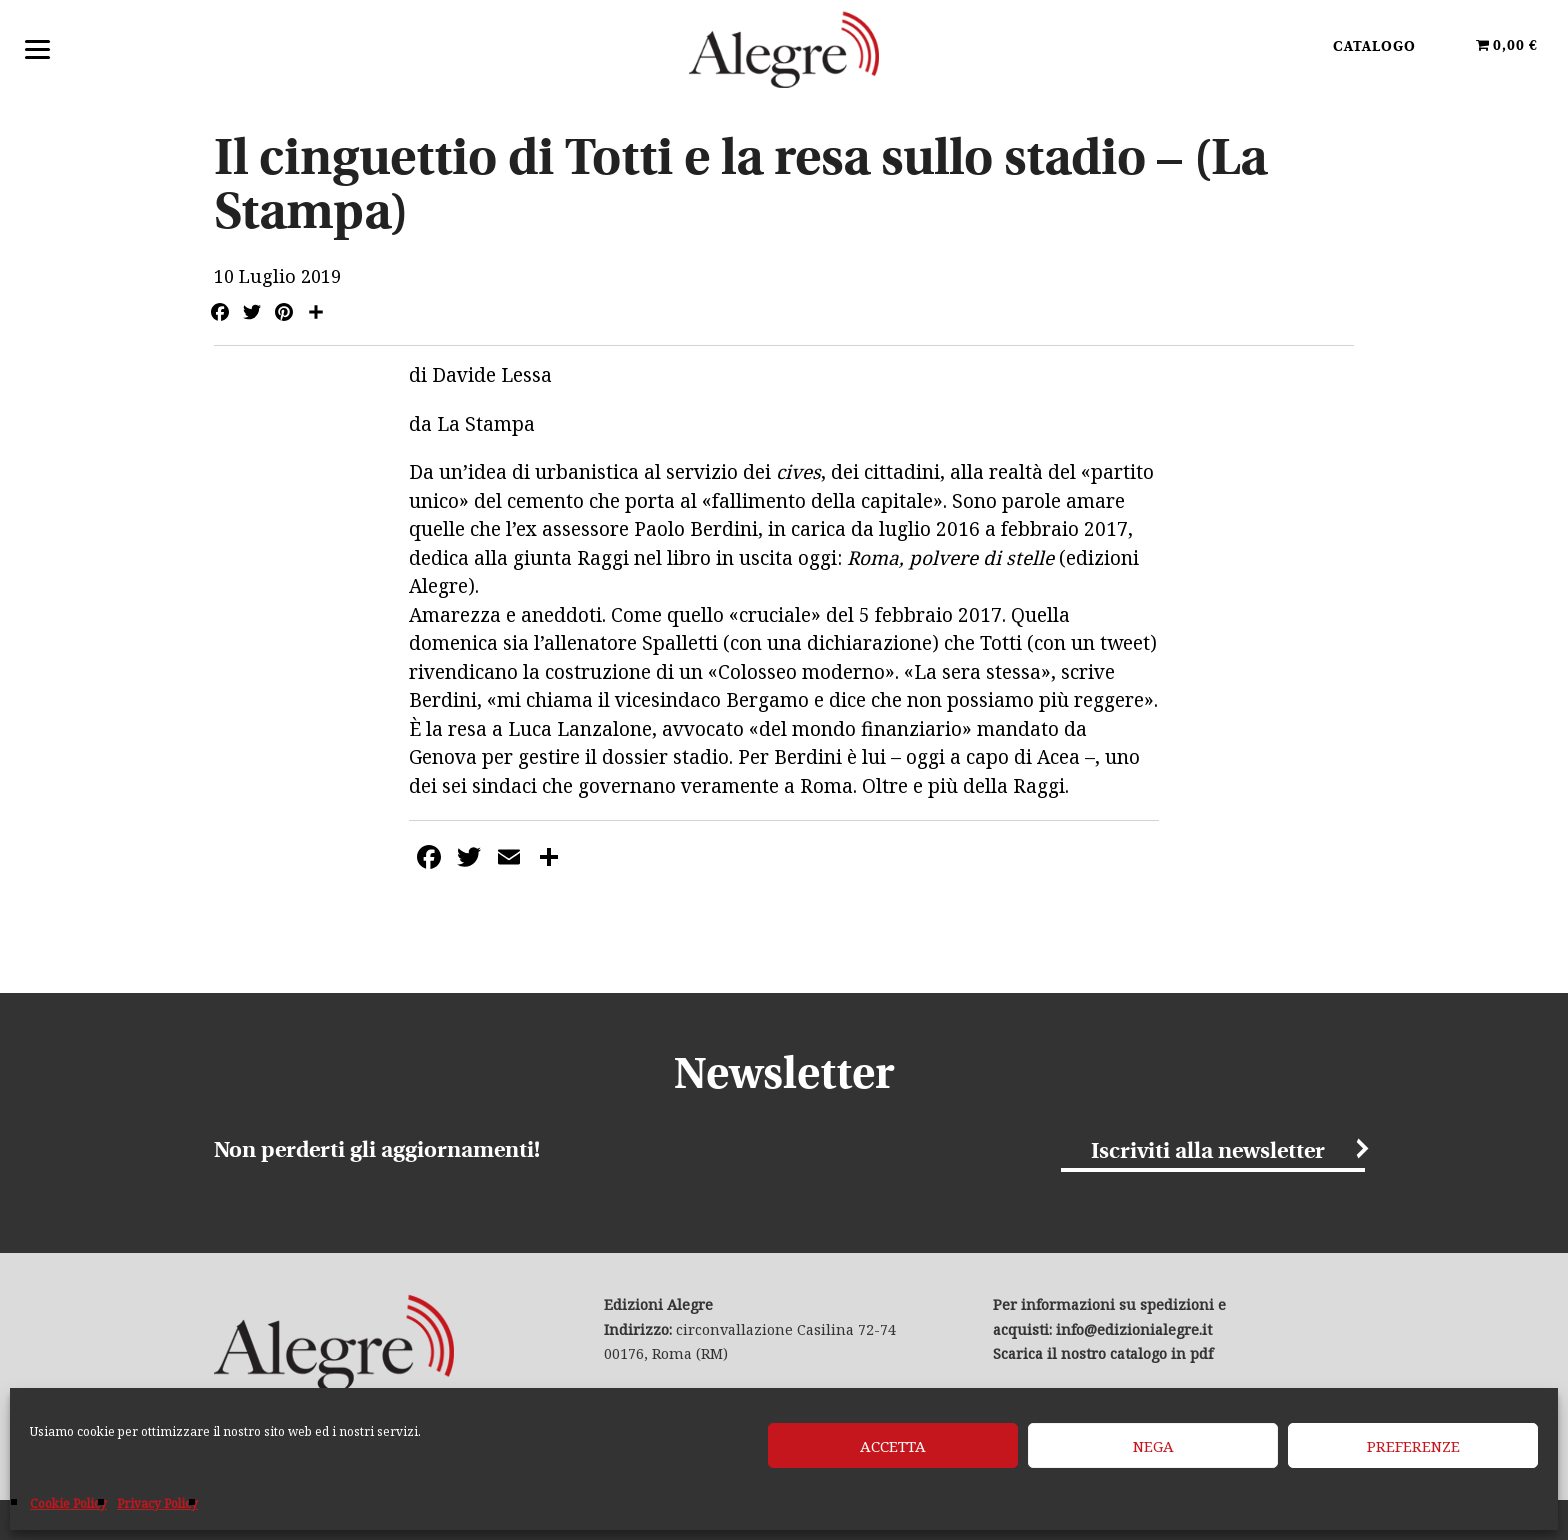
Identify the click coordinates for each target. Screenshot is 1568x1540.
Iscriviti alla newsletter (1208, 1152)
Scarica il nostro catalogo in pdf (1103, 1353)
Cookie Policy (68, 1503)
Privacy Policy (157, 1503)
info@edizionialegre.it (1134, 1329)
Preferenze (1413, 1446)
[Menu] (37, 47)
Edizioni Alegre (784, 49)
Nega (1153, 1446)
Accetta (893, 1446)
